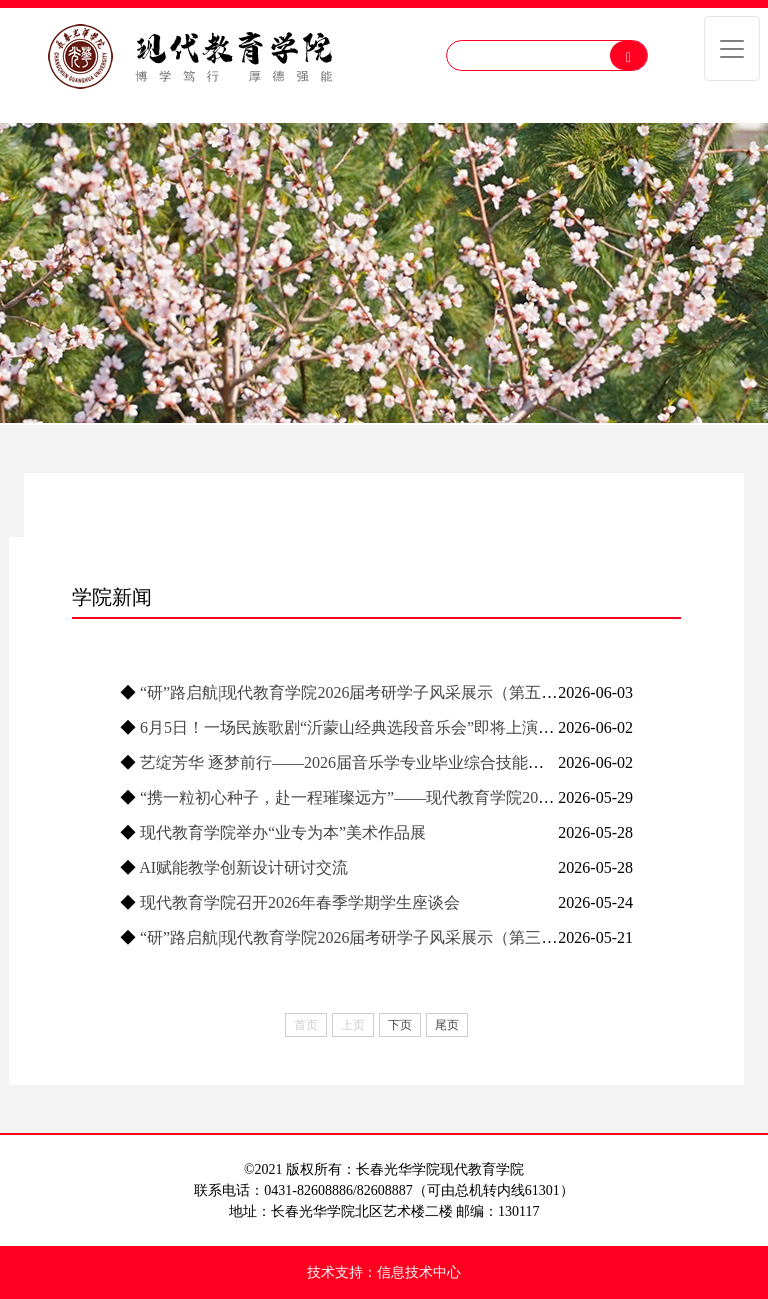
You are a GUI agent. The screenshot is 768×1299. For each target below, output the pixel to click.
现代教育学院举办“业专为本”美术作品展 (283, 832)
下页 (400, 1025)
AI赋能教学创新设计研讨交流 (243, 867)
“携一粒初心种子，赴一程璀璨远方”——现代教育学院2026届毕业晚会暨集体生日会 (435, 797)
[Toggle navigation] (732, 48)
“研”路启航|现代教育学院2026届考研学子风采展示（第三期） (356, 937)
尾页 (447, 1025)
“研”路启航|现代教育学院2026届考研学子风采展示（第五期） (356, 692)
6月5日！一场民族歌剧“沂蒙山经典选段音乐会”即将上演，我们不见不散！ (403, 727)
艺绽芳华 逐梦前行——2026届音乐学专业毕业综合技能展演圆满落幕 (382, 762)
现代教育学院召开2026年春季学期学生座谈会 (300, 902)
